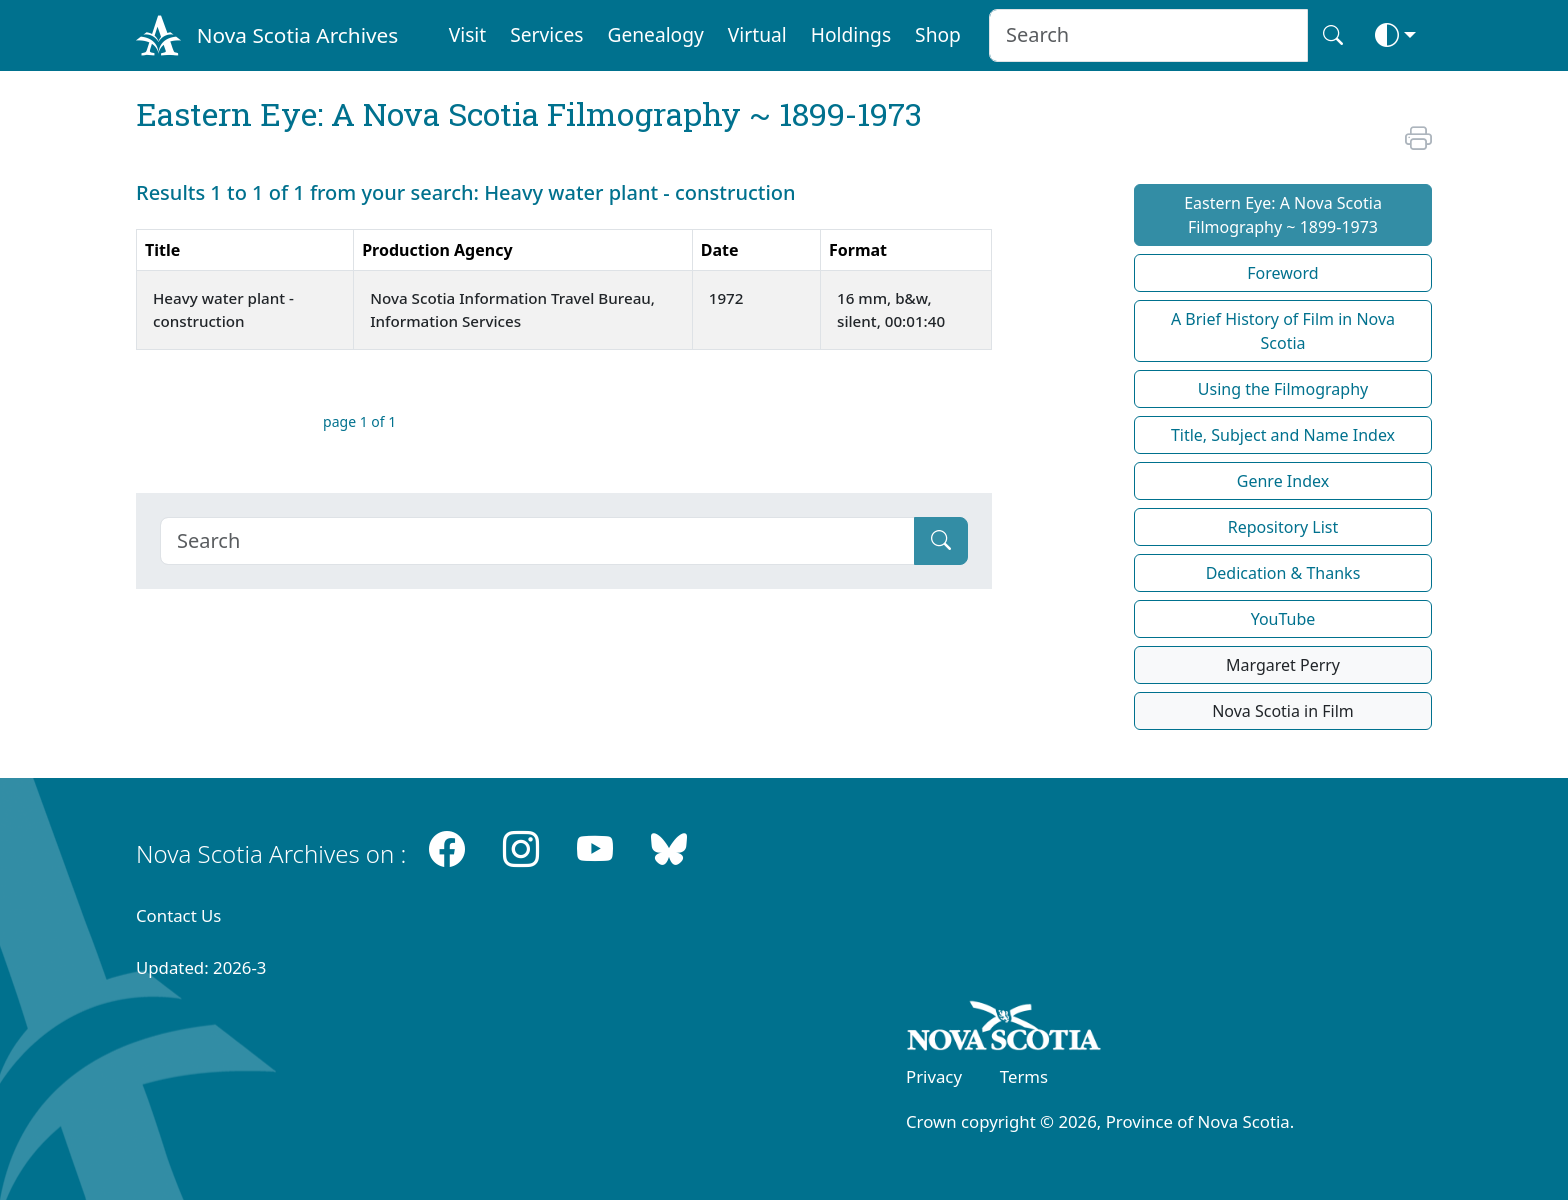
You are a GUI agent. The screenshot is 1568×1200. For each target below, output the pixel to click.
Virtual (757, 34)
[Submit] (941, 541)
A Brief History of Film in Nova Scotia (1283, 331)
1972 (728, 298)
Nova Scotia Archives (297, 35)
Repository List (1283, 527)
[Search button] (1333, 35)
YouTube (1283, 619)
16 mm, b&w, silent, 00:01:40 (893, 309)
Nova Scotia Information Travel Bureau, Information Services (512, 309)
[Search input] (1148, 35)
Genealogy (655, 34)
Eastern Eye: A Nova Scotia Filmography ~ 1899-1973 (1283, 215)
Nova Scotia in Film (1283, 711)
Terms (1024, 1076)
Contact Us (178, 915)
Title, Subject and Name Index (1283, 435)
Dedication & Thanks (1283, 573)
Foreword (1282, 273)
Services (546, 34)
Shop (938, 34)
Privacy (934, 1076)
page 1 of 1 (359, 421)
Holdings (851, 34)
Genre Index (1283, 481)
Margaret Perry (1283, 665)
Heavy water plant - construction (223, 309)
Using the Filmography (1283, 389)
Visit (468, 34)
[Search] (537, 541)
